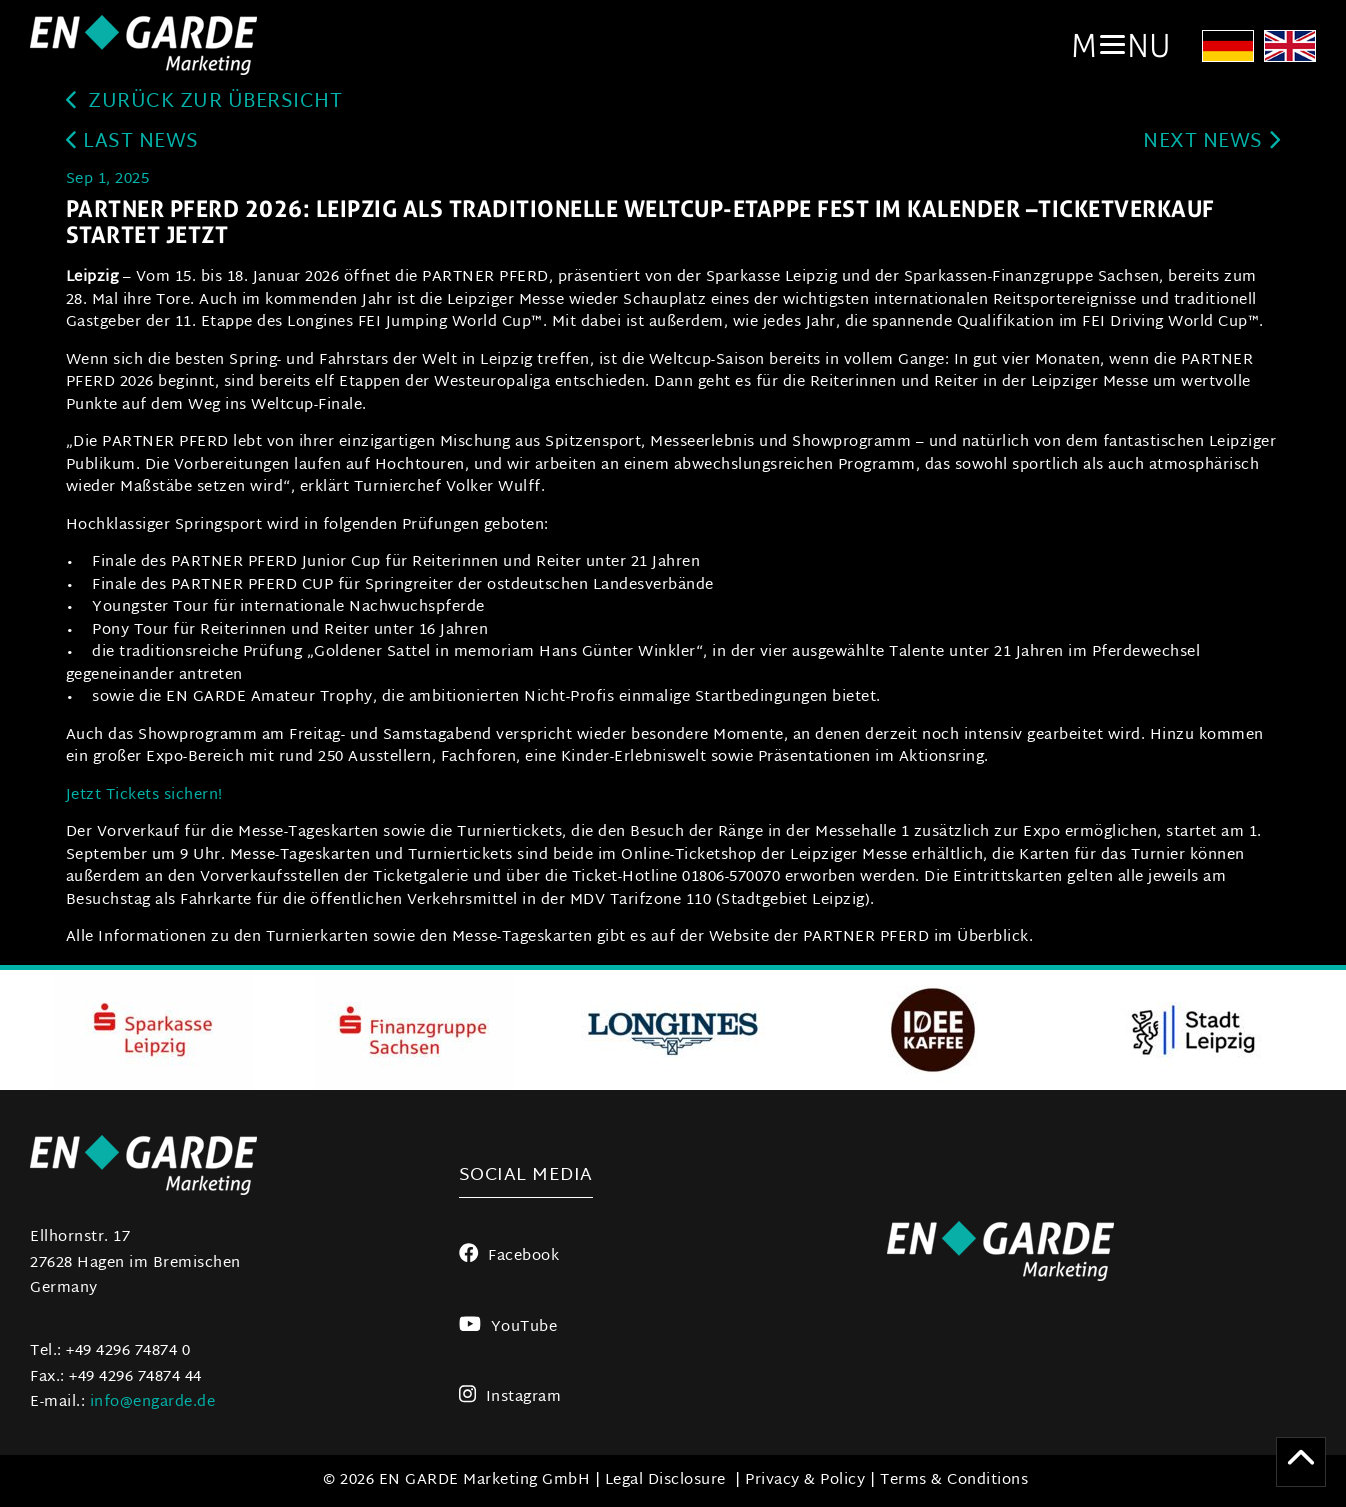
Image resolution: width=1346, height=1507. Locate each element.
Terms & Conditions (954, 1480)
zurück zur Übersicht (204, 102)
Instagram (510, 1397)
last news (132, 142)
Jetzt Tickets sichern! (144, 795)
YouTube (508, 1327)
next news (1211, 142)
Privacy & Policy (805, 1480)
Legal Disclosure (665, 1480)
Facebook (509, 1256)
